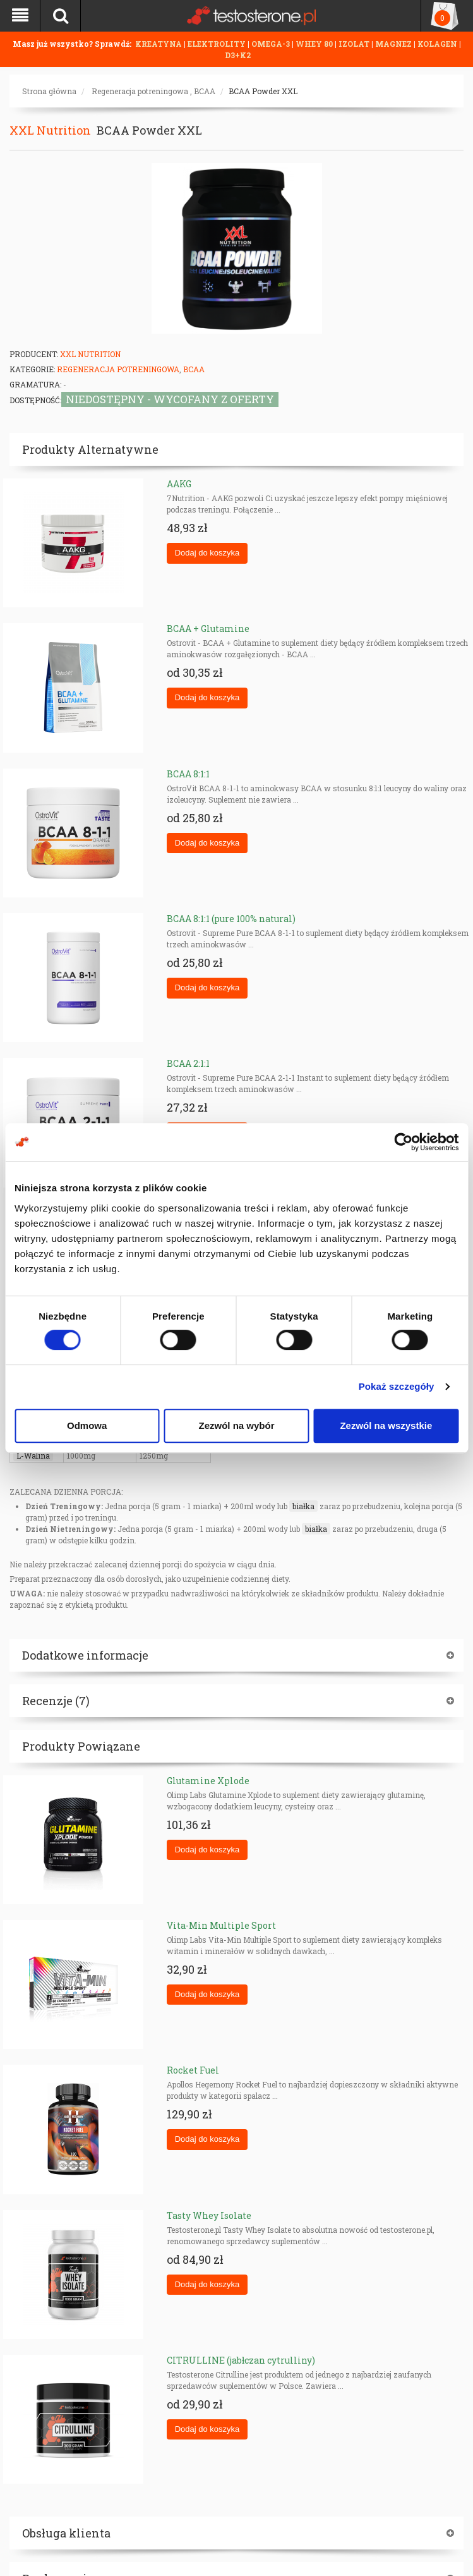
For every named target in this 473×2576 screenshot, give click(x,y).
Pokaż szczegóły (396, 1386)
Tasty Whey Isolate (209, 2215)
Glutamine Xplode (208, 1781)
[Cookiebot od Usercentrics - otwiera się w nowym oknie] (403, 1142)
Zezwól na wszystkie (386, 1425)
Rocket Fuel (193, 2070)
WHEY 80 (314, 44)
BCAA (204, 91)
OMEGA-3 (271, 44)
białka (303, 1506)
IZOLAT (354, 44)
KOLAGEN (438, 44)
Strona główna (49, 91)
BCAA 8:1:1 (188, 774)
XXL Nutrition (50, 130)
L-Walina (33, 1455)
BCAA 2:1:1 (188, 1063)
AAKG (179, 484)
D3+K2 (238, 55)
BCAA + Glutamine (208, 629)
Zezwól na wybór (237, 1425)
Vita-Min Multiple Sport (221, 1925)
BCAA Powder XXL (263, 91)
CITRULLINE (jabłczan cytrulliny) (241, 2360)
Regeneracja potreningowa (140, 91)
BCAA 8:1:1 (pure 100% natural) (231, 919)
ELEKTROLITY (217, 44)
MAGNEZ (394, 44)
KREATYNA (159, 44)
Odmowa (87, 1425)
